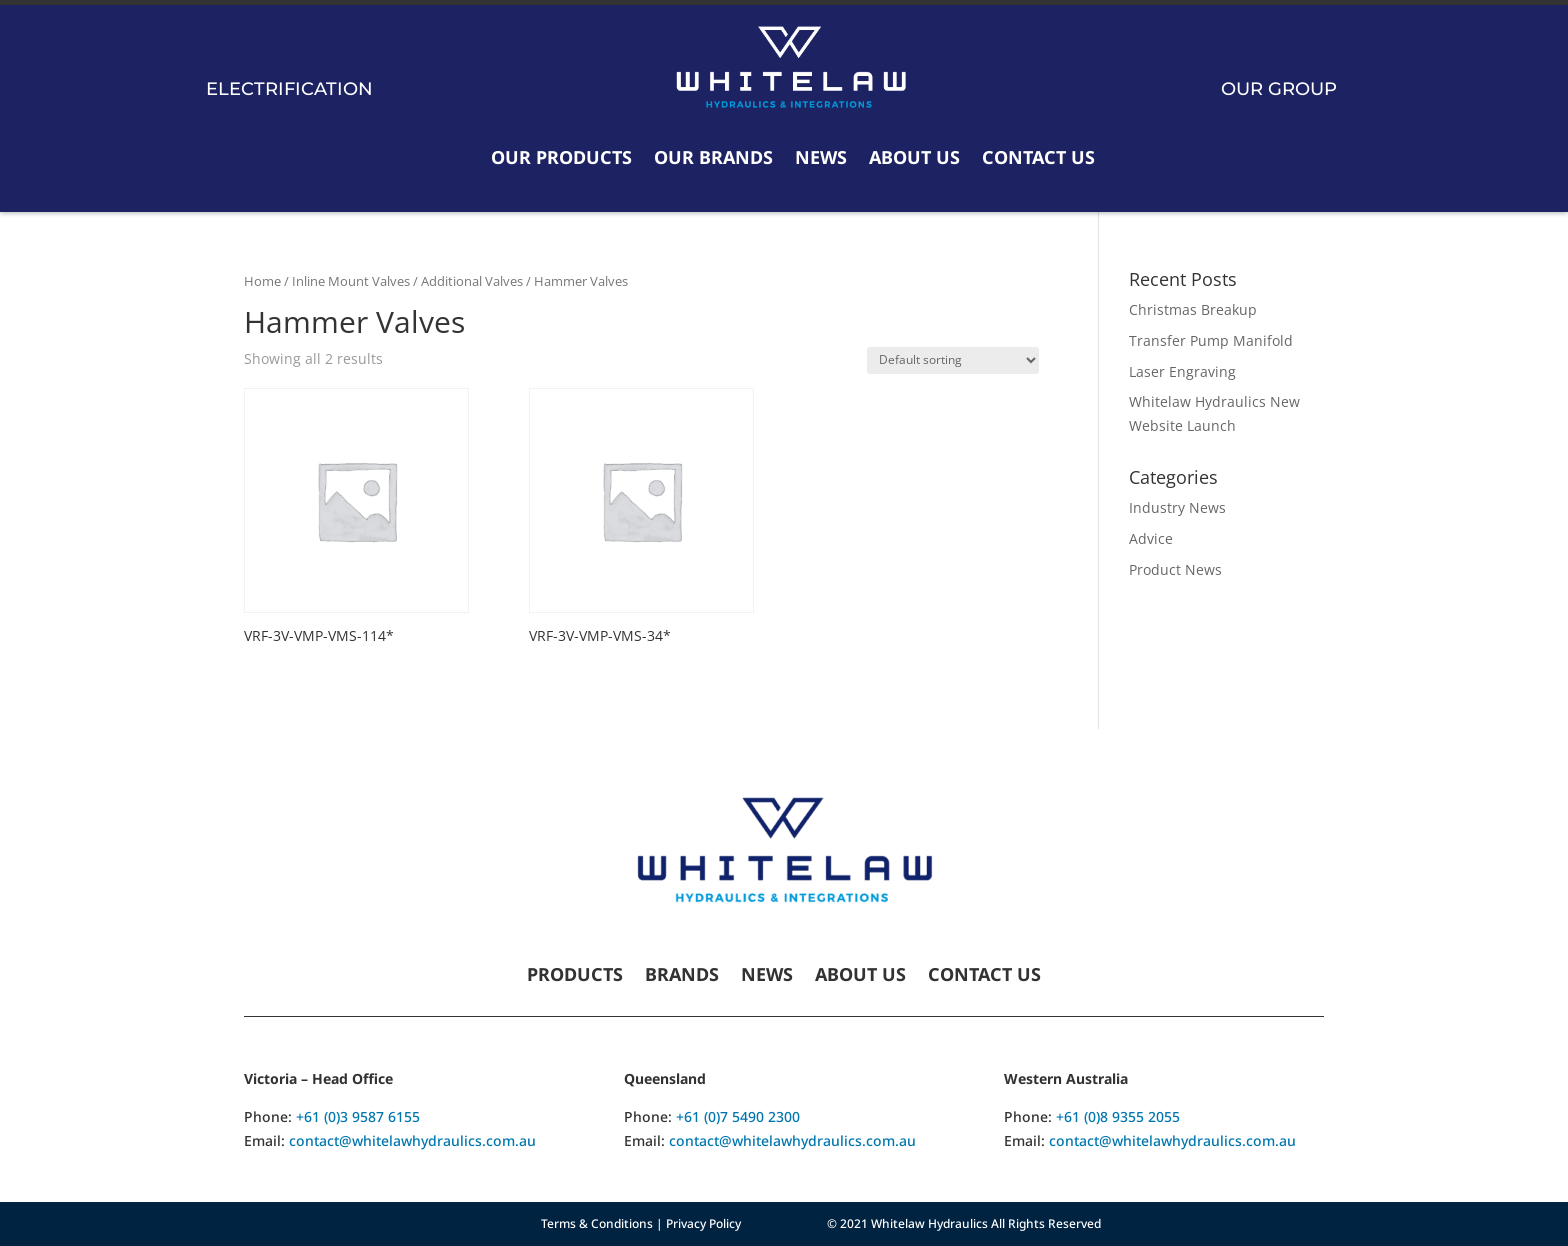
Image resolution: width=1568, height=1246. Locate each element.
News (821, 157)
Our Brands (713, 157)
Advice (1151, 538)
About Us (914, 157)
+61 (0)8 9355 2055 (1118, 1116)
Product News (1175, 569)
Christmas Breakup (1193, 309)
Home (262, 281)
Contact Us (1038, 157)
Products (575, 976)
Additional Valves (472, 281)
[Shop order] (953, 360)
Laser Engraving (1182, 371)
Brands (682, 976)
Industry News (1177, 507)
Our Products (561, 157)
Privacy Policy (703, 1223)
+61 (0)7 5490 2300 (738, 1116)
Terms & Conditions (597, 1223)
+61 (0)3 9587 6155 (358, 1116)
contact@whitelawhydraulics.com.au (412, 1140)
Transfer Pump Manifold (1211, 340)
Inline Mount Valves (351, 281)
